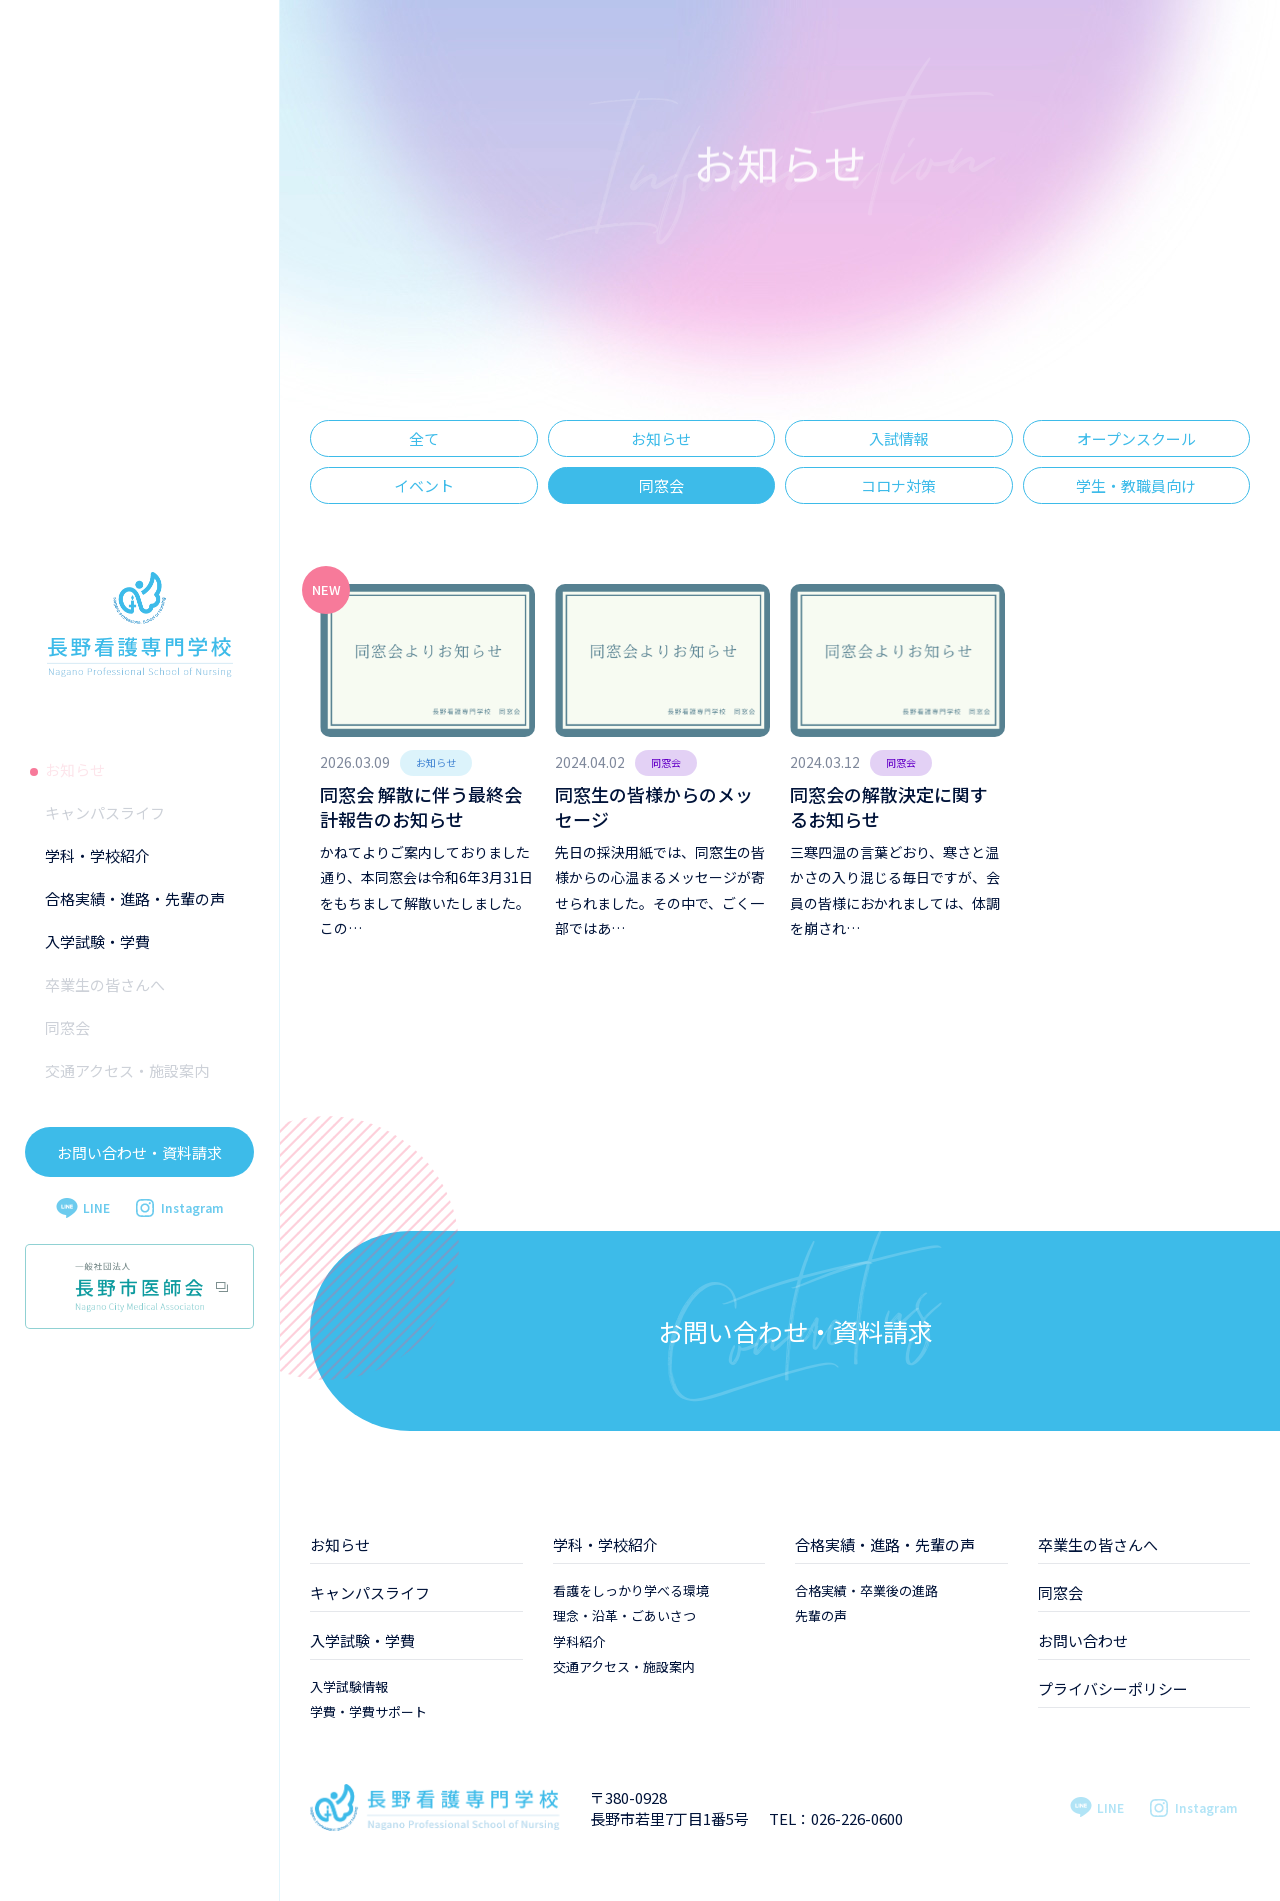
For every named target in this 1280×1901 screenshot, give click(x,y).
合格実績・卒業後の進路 (866, 1590)
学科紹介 (579, 1641)
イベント (424, 485)
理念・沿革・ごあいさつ (624, 1615)
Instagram (179, 1208)
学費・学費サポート (368, 1711)
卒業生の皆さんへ (105, 984)
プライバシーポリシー (1113, 1688)
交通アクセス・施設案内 (127, 1070)
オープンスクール (1136, 438)
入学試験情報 (349, 1686)
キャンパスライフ (105, 812)
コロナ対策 (898, 485)
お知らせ (75, 769)
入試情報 (899, 438)
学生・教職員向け (1136, 485)
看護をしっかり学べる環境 (631, 1590)
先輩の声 (821, 1615)
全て (424, 438)
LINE (83, 1208)
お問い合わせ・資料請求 (139, 1152)
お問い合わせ (1083, 1640)
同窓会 (67, 1027)
